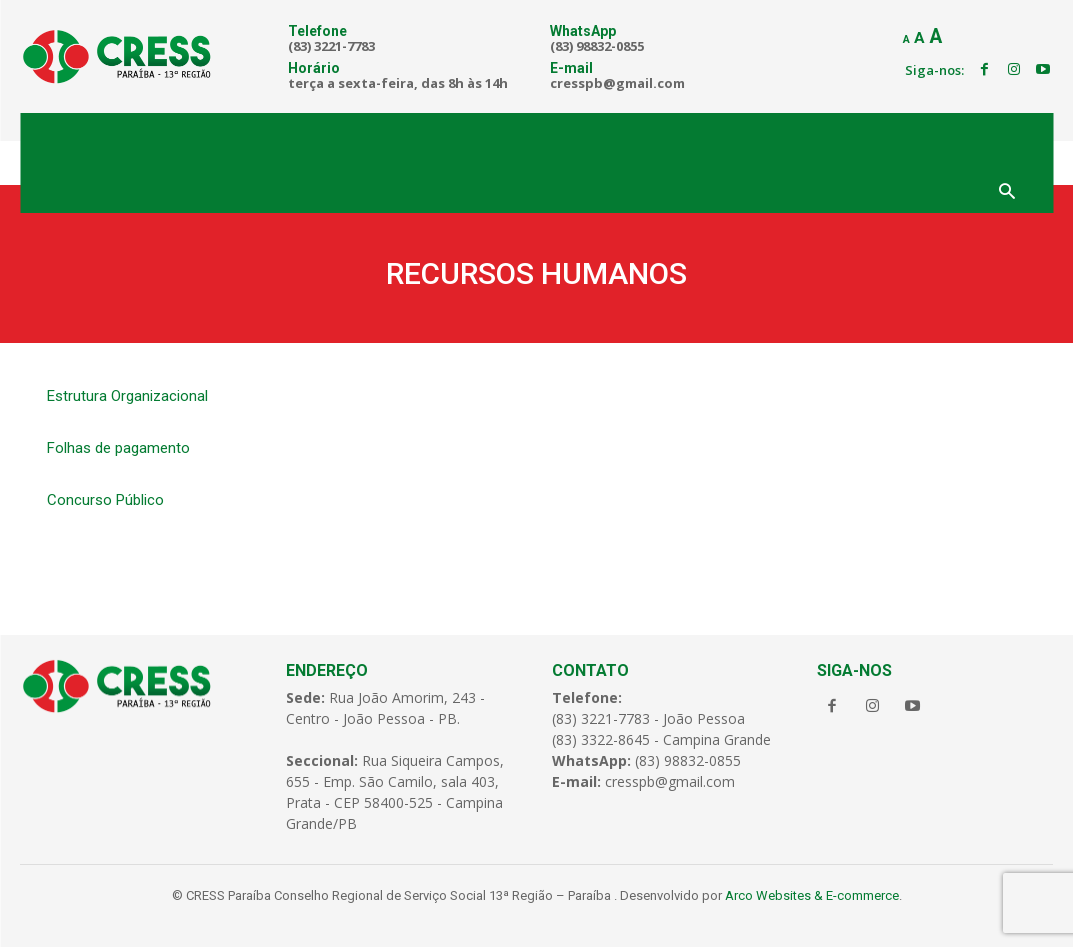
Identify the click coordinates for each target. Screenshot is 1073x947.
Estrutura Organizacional (127, 396)
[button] (1007, 193)
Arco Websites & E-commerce (812, 895)
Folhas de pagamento (118, 448)
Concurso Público (105, 500)
